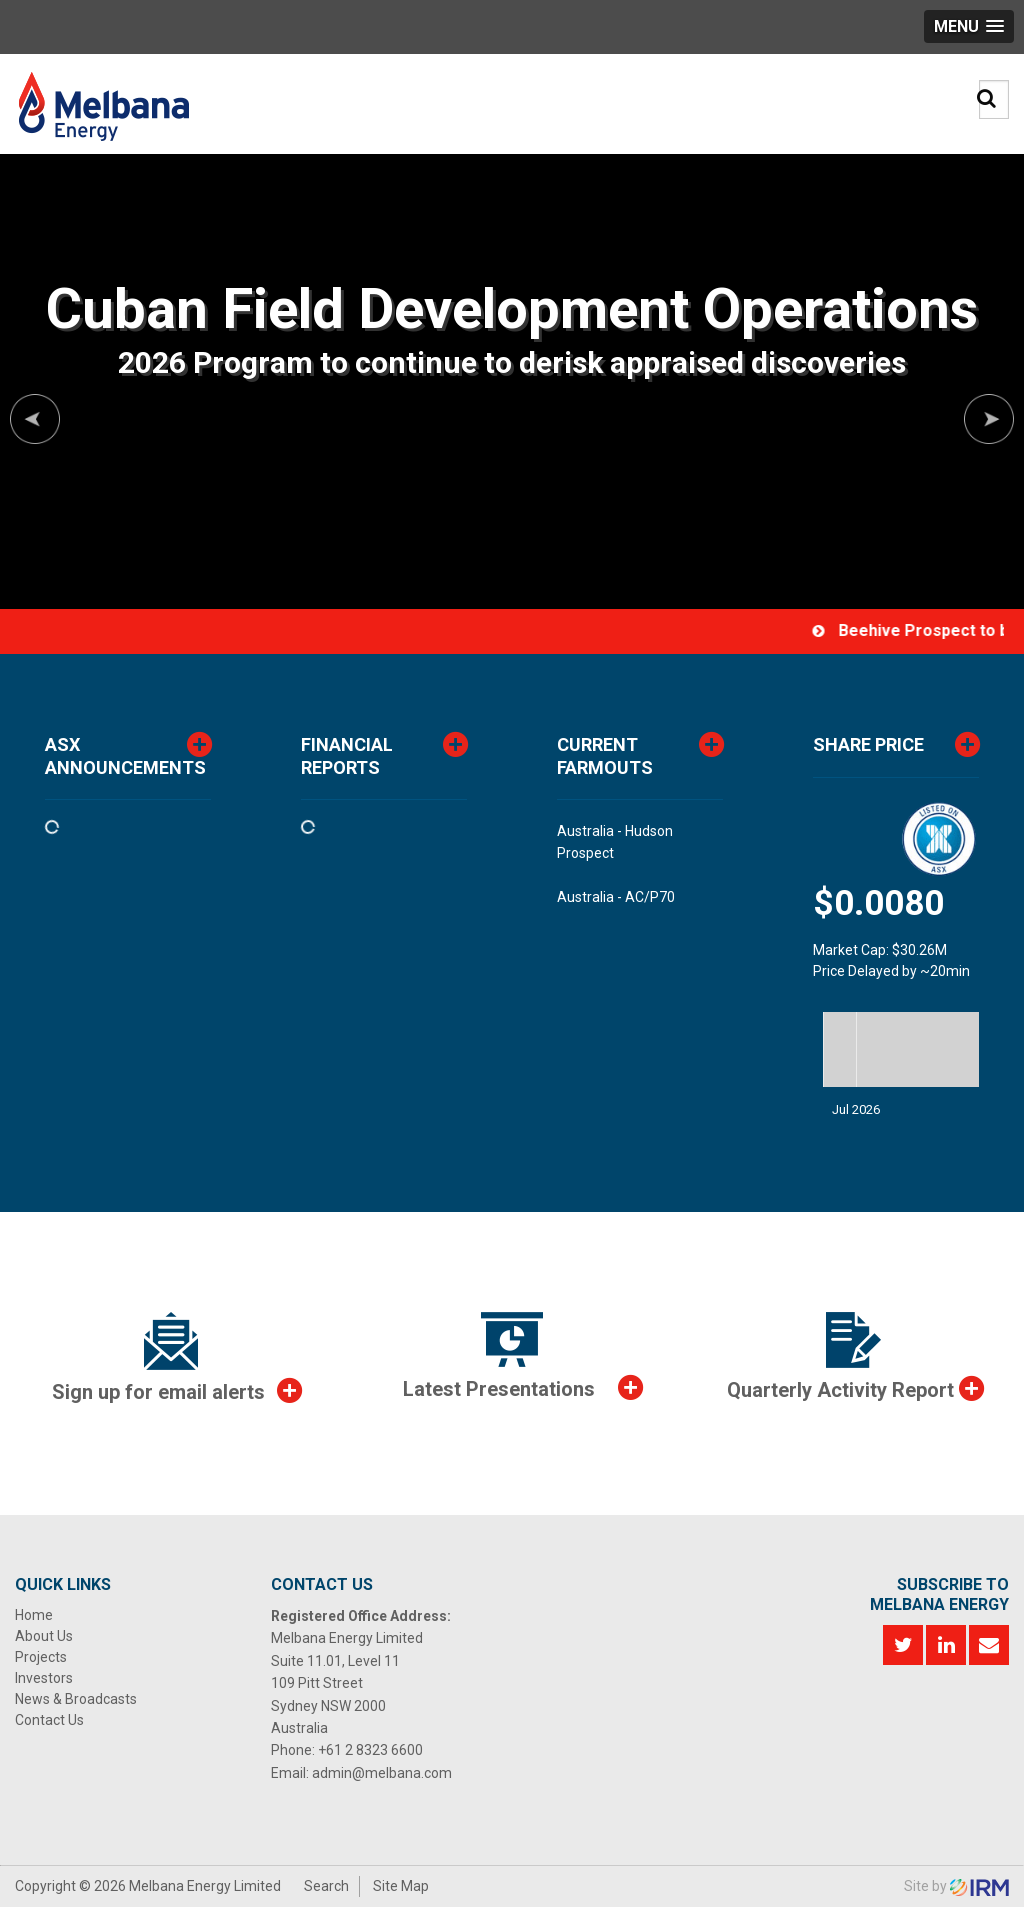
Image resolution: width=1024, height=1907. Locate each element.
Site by (956, 1886)
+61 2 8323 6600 (370, 1750)
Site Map (401, 1886)
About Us (44, 1636)
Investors (44, 1678)
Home (34, 1615)
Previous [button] (35, 419)
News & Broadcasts (76, 1699)
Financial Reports (347, 756)
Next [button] (989, 419)
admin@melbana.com (382, 1773)
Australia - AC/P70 (616, 897)
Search (326, 1886)
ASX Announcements (125, 756)
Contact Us (49, 1720)
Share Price (868, 744)
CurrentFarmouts (605, 756)
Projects (41, 1657)
